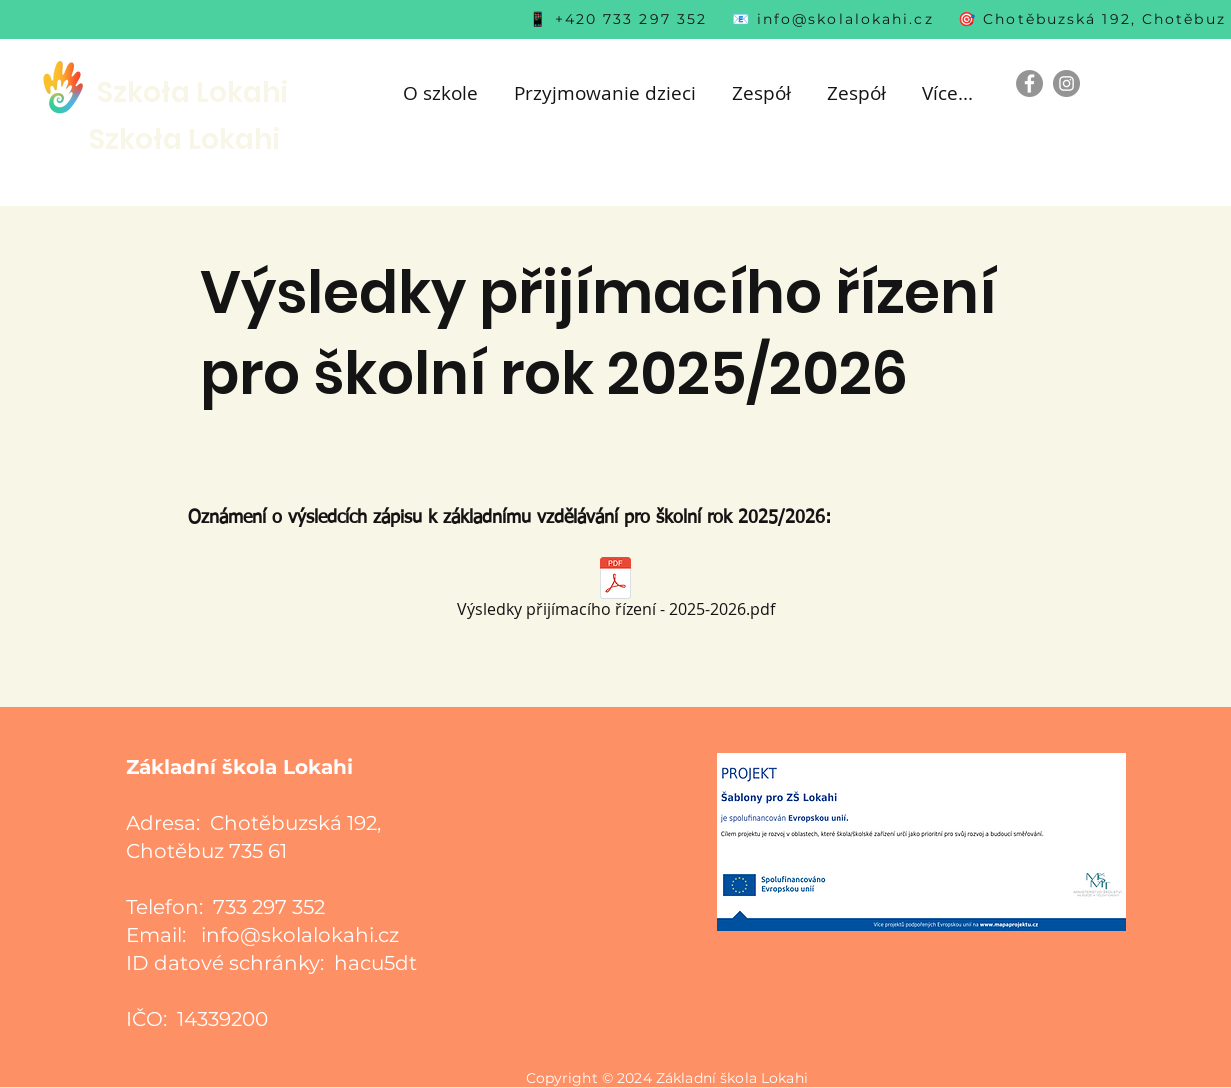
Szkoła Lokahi (192, 92)
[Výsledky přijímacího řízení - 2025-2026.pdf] (616, 591)
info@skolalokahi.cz (845, 19)
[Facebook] (1029, 83)
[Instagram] (1066, 83)
